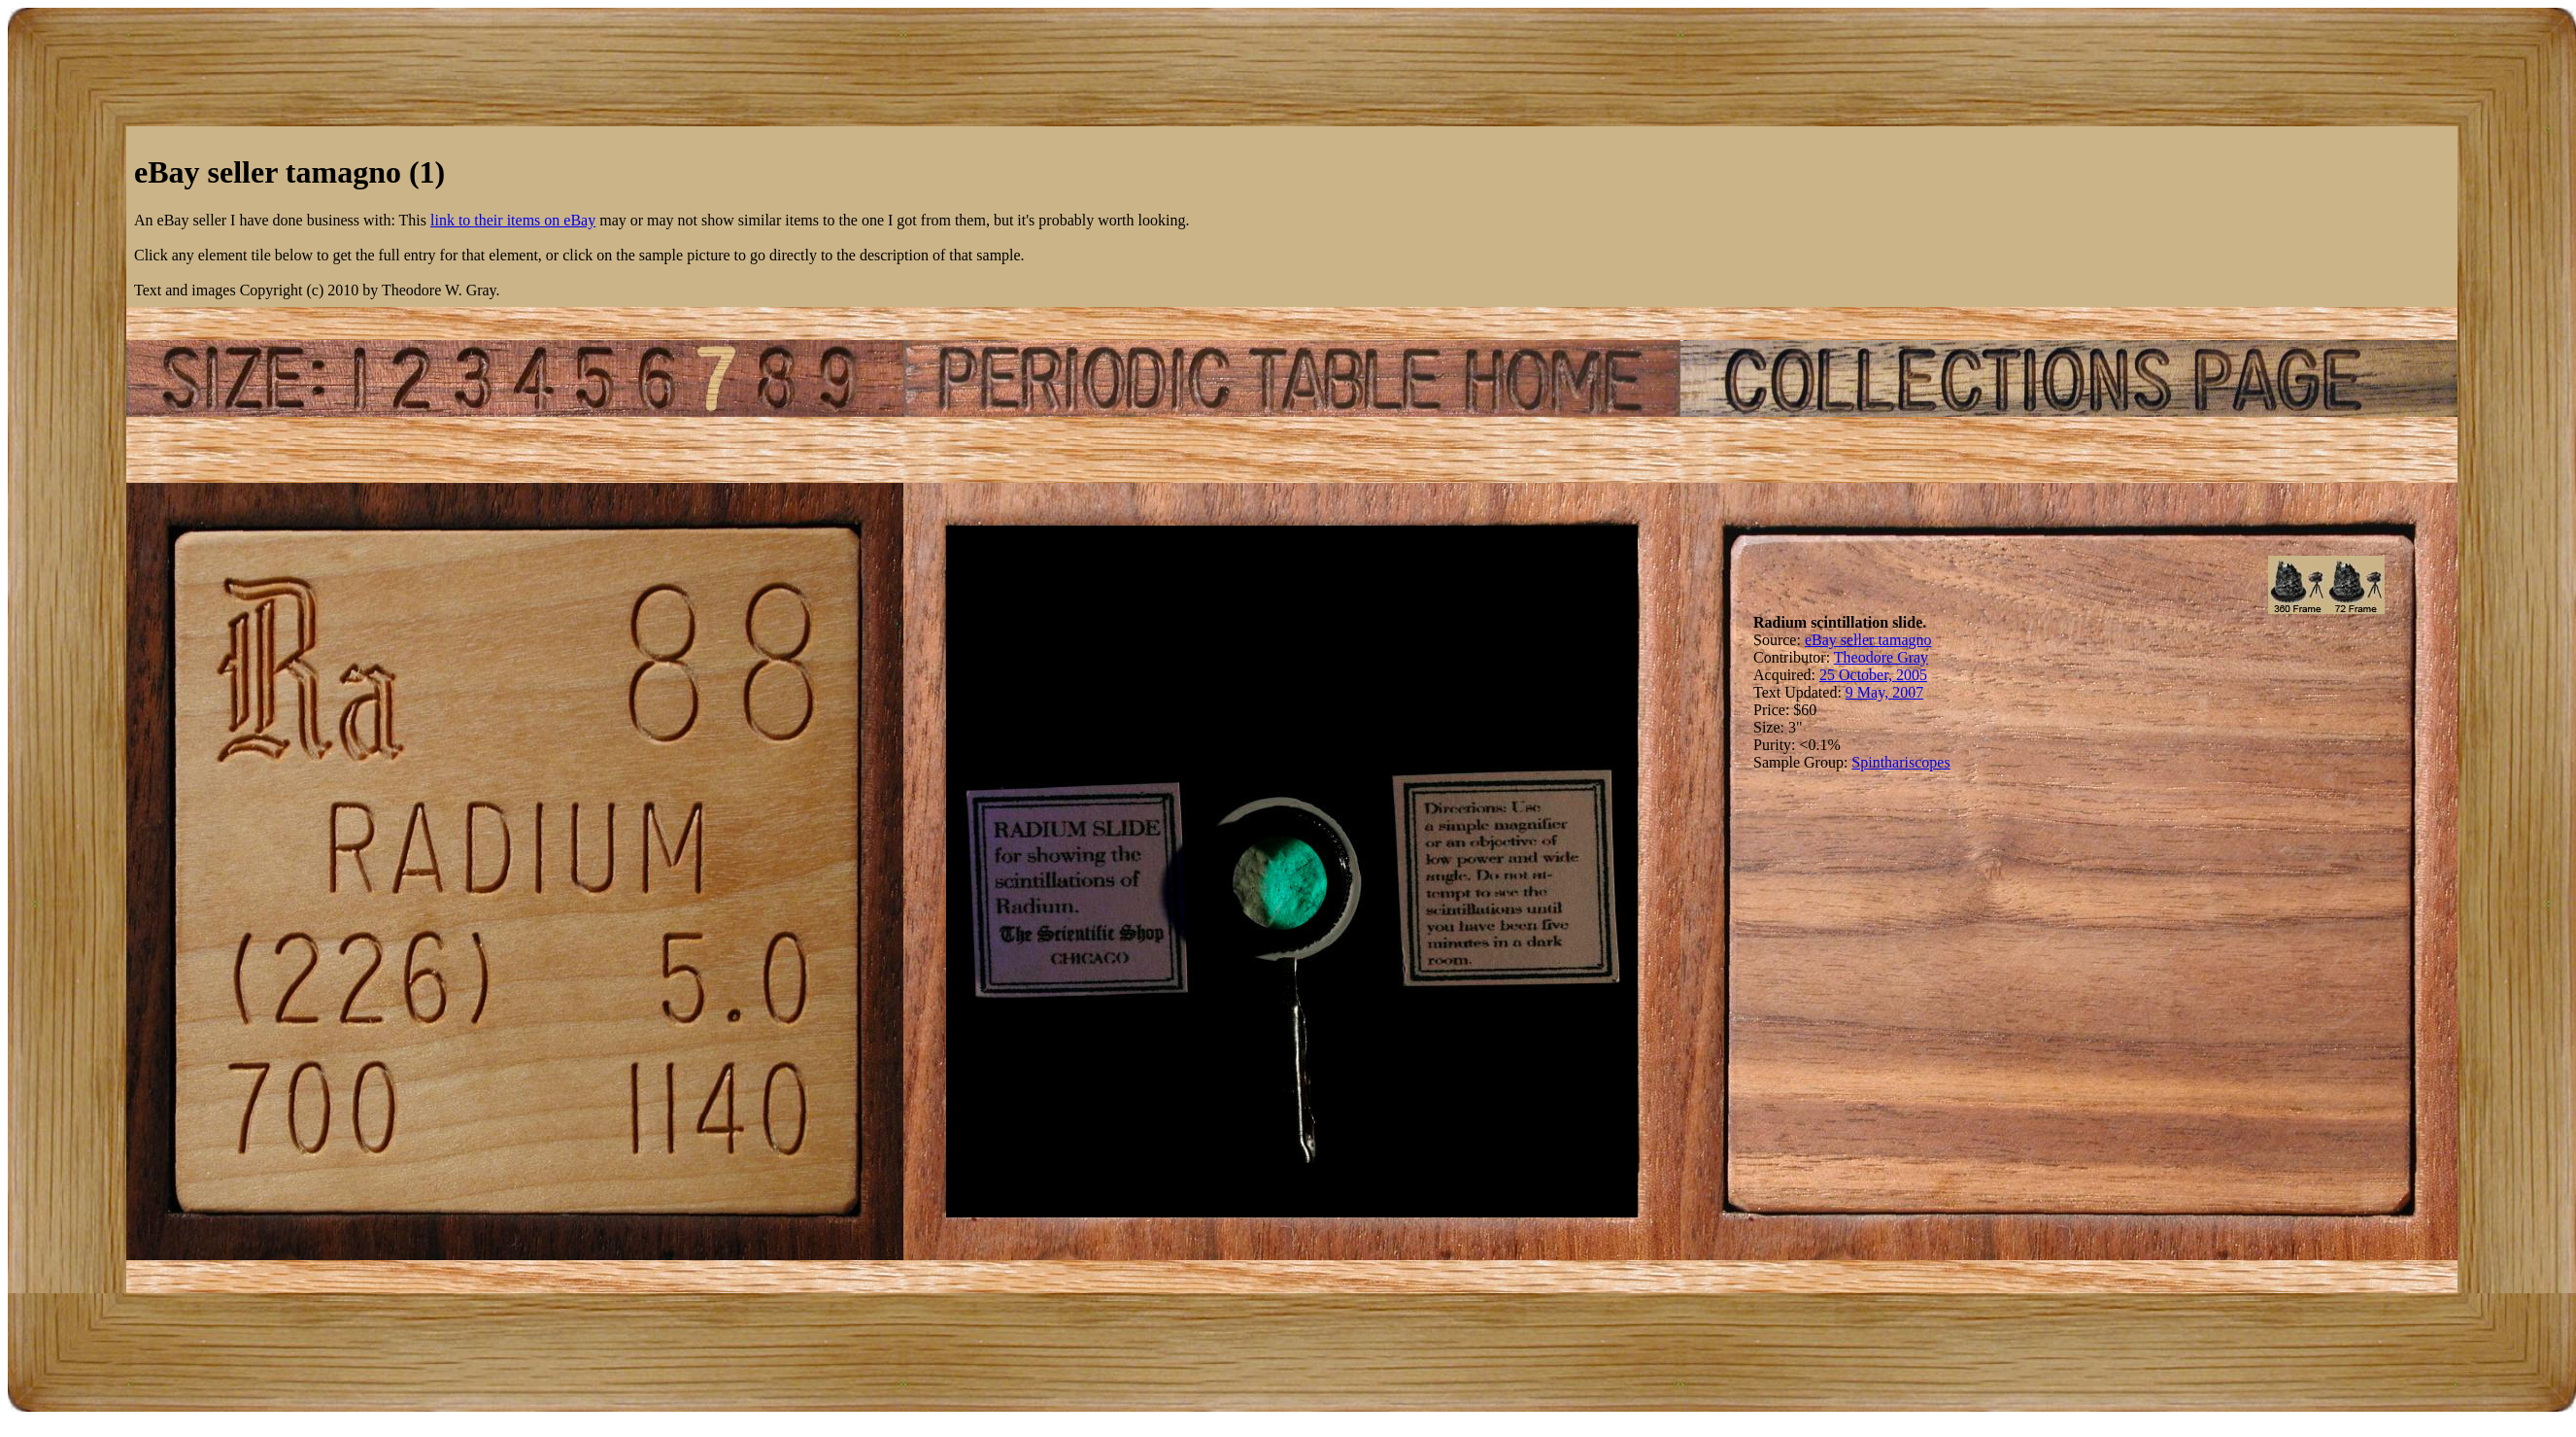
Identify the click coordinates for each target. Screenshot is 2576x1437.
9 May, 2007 (1884, 692)
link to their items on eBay (512, 220)
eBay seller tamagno (1868, 640)
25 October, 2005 (1873, 675)
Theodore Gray (1881, 657)
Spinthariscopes (1900, 762)
